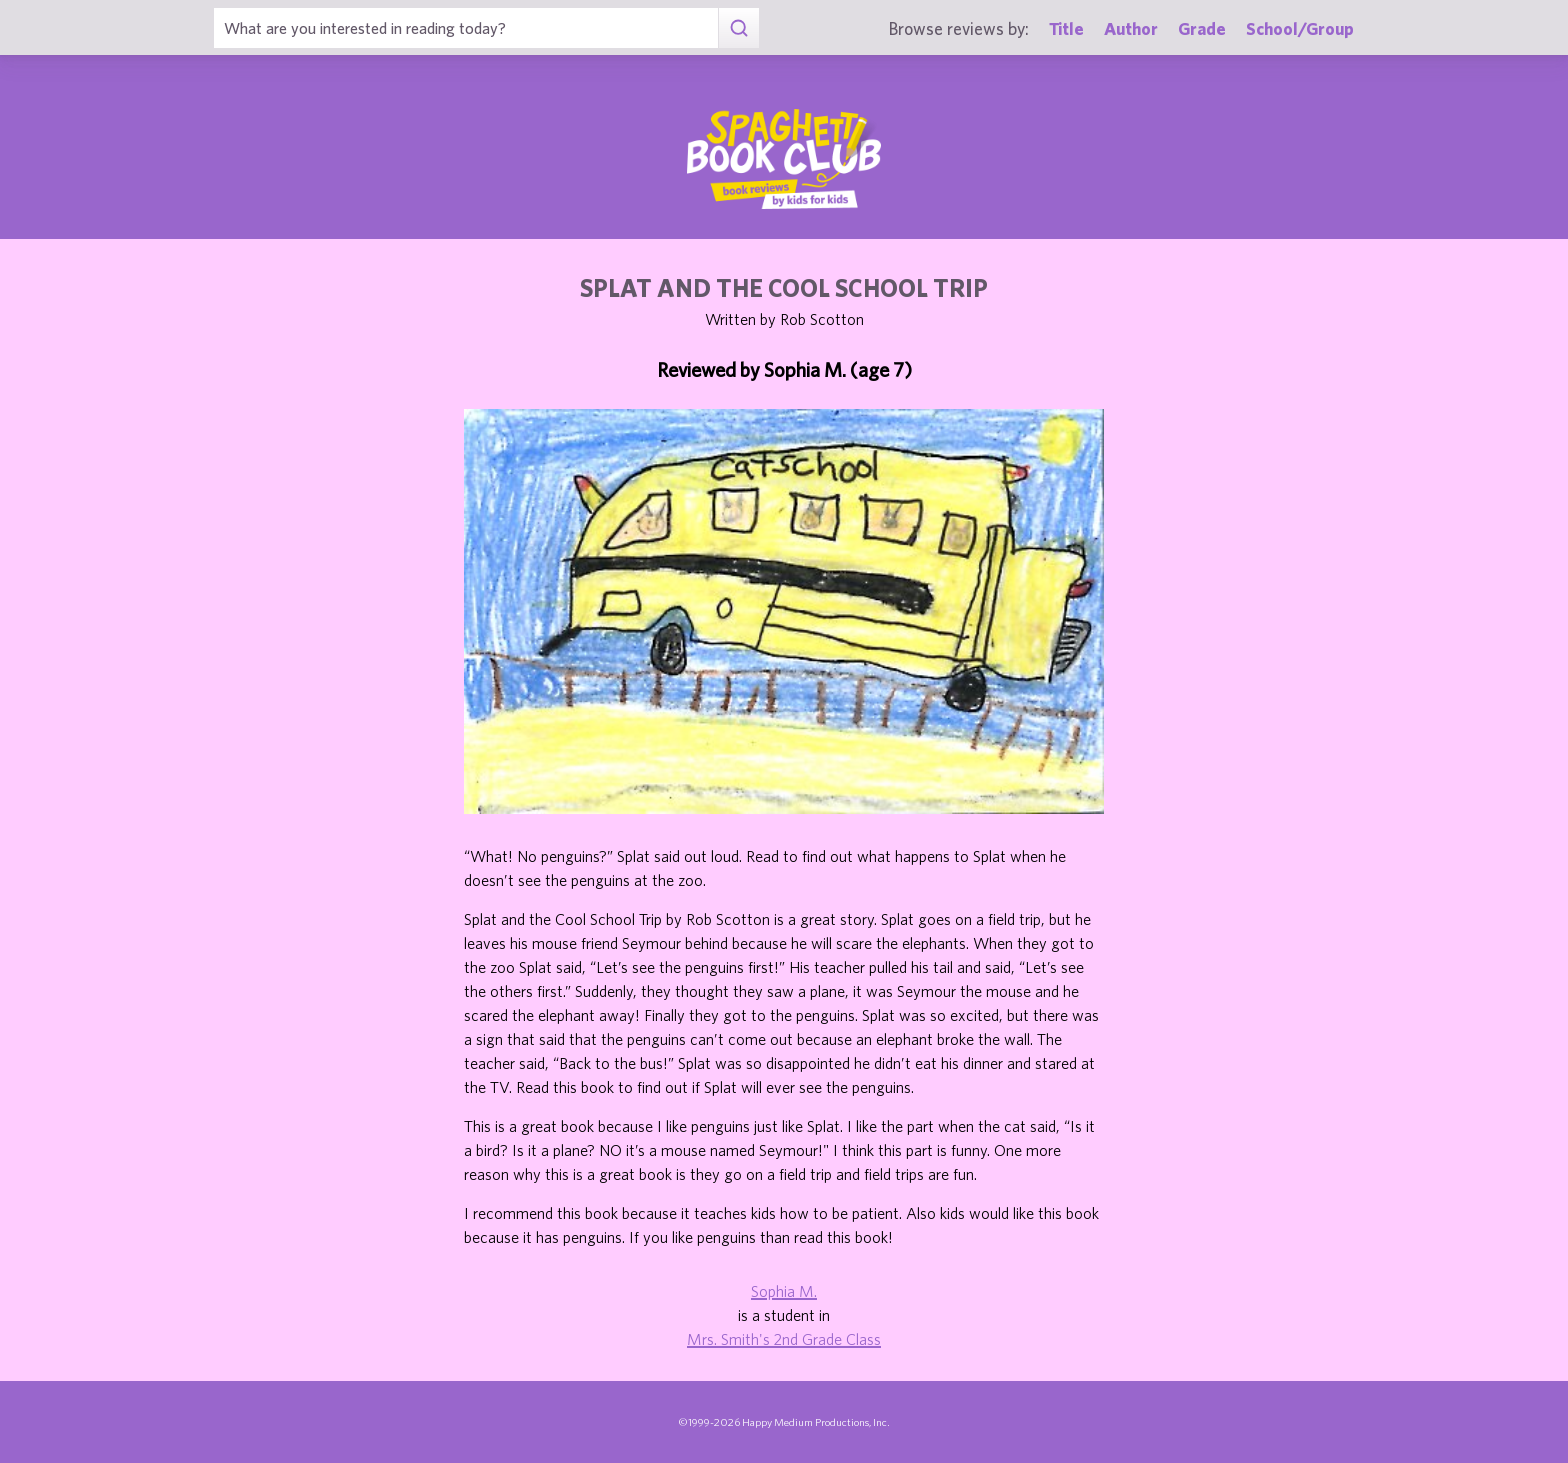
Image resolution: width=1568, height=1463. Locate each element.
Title (1066, 28)
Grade (1202, 28)
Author (1131, 28)
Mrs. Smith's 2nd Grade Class (784, 1339)
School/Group (1300, 28)
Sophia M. (784, 1291)
